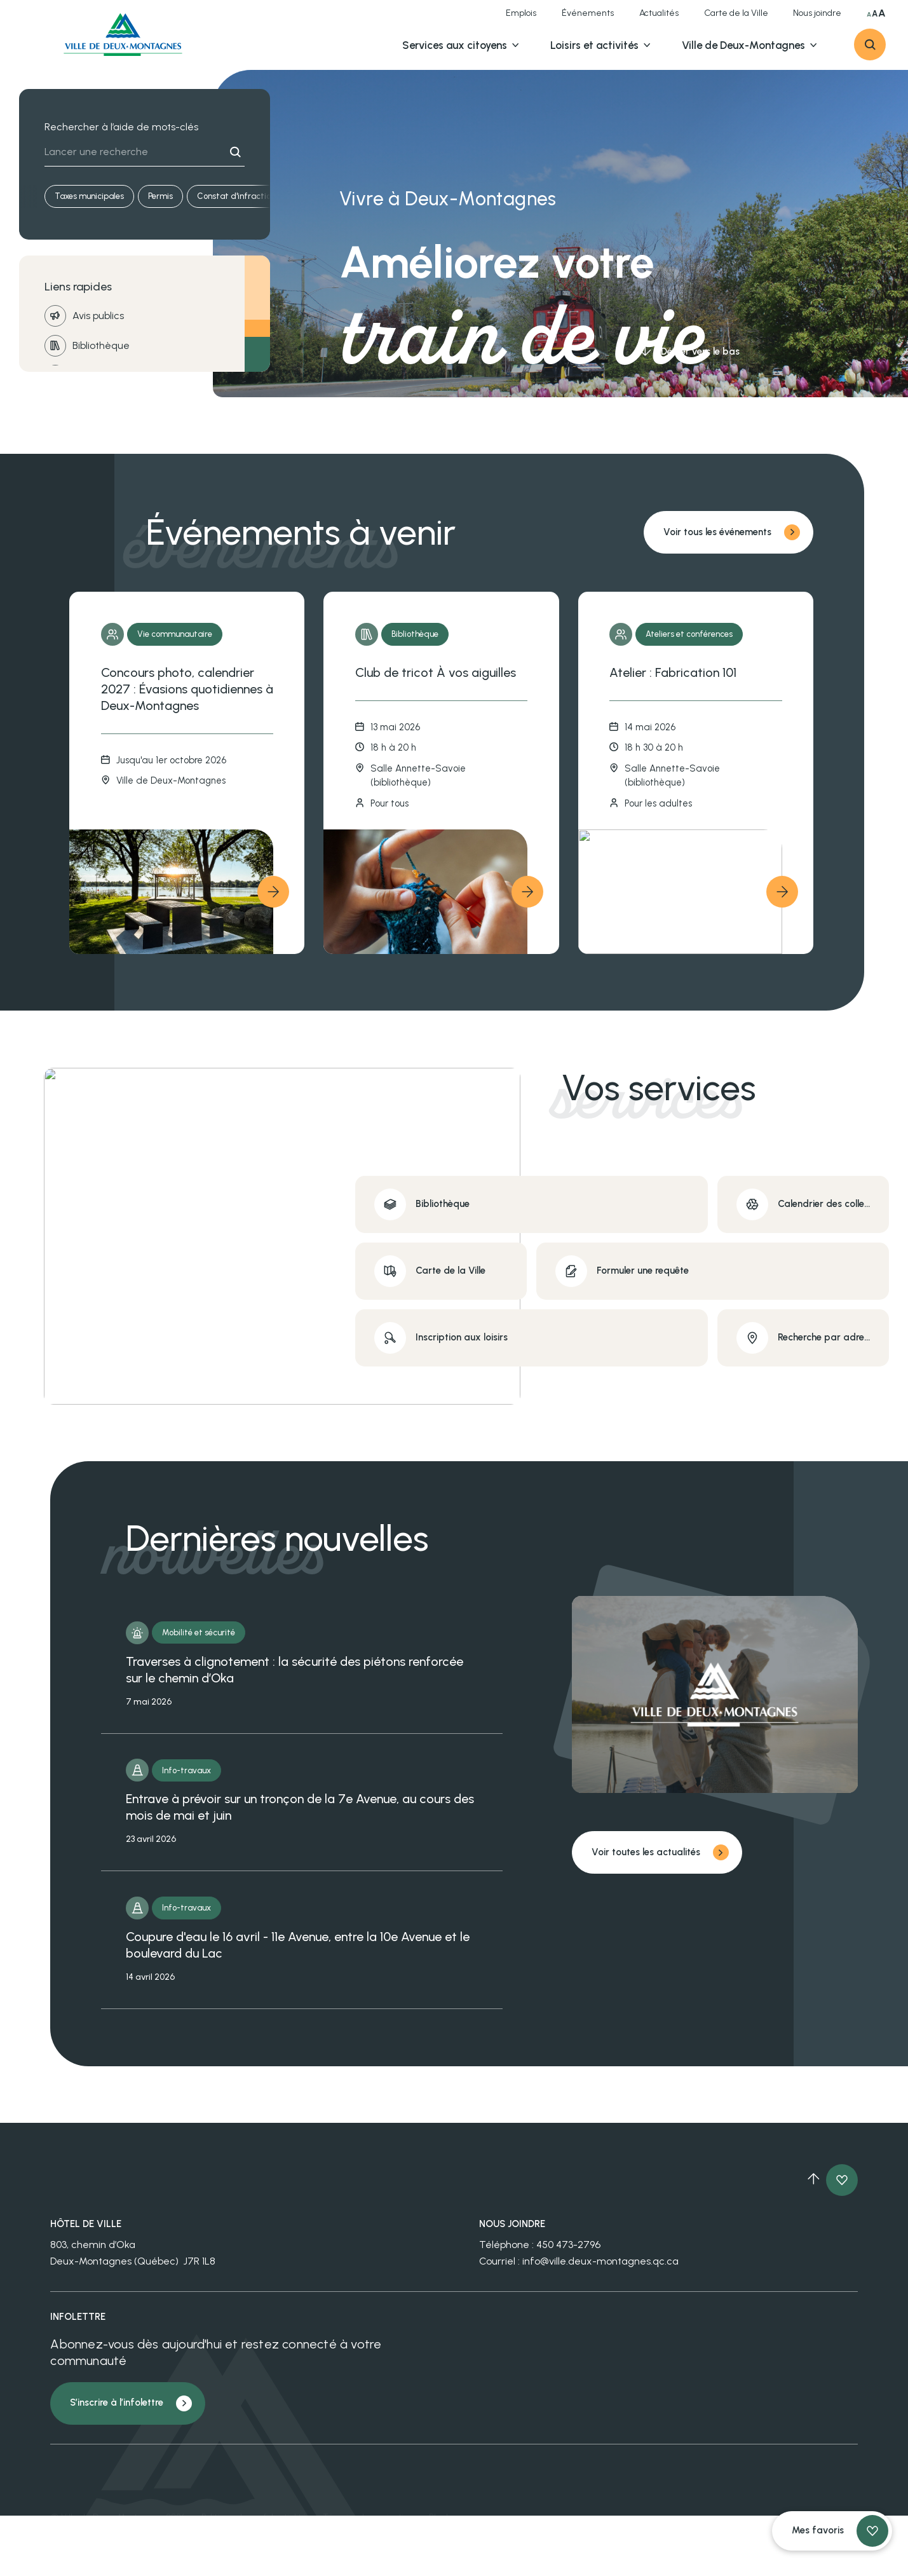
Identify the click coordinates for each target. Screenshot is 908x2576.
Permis (160, 196)
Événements (588, 13)
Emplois (521, 13)
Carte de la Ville (736, 13)
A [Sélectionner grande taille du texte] (875, 14)
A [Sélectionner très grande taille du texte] (882, 13)
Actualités (659, 13)
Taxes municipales (89, 196)
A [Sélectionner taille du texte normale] (869, 14)
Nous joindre (817, 13)
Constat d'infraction (236, 196)
